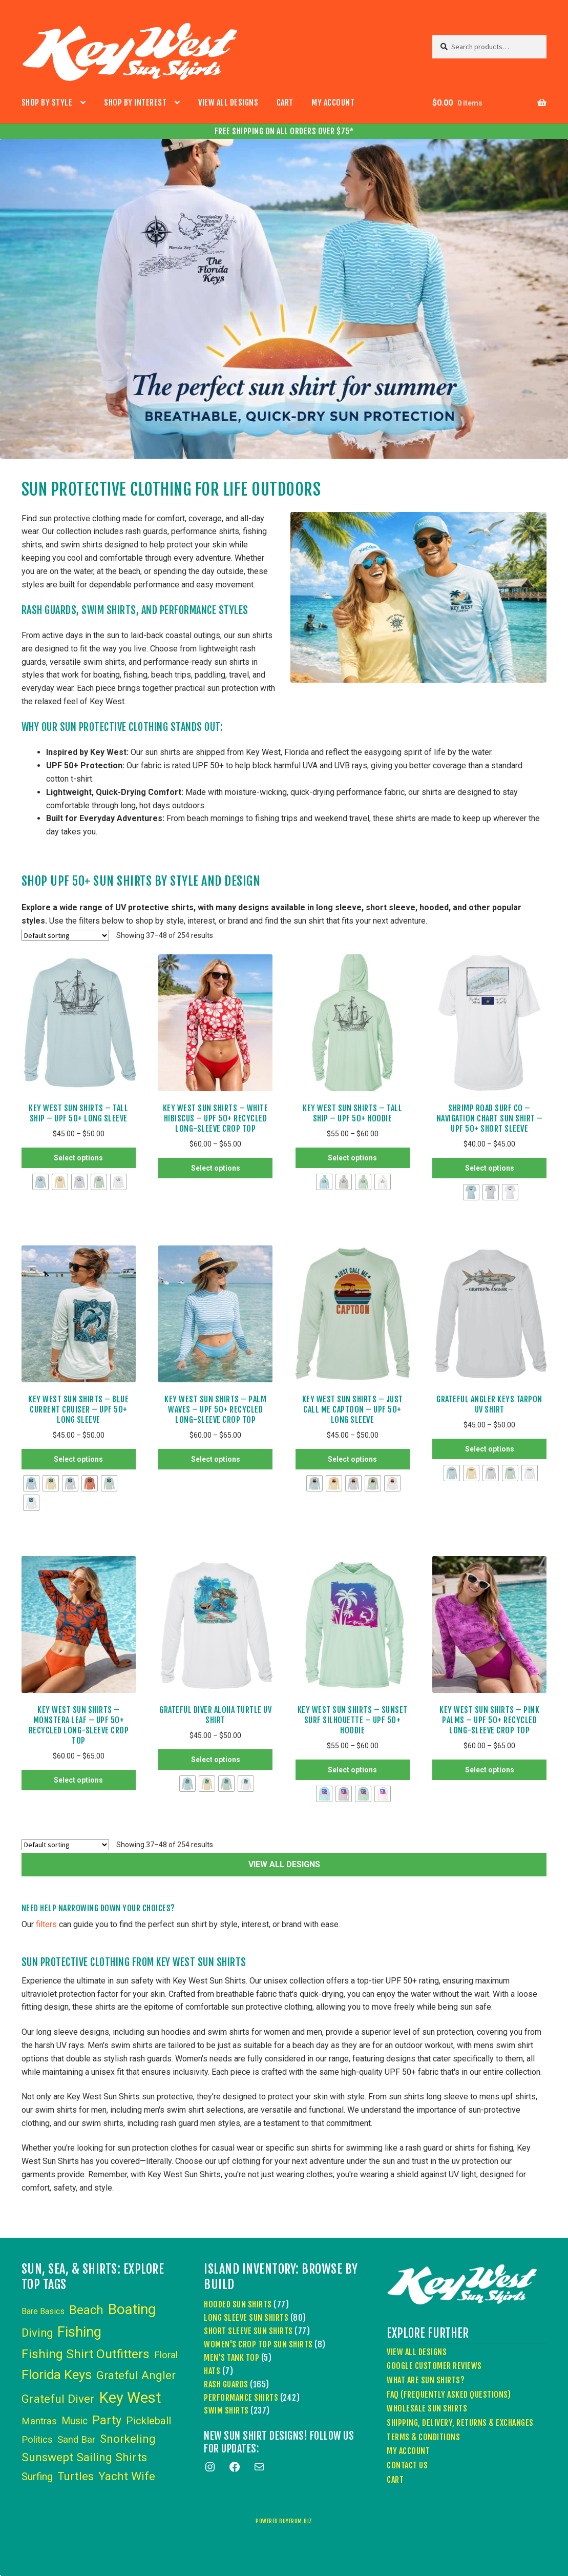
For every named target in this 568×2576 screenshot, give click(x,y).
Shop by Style (47, 102)
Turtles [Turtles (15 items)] (75, 2476)
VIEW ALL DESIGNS (284, 1864)
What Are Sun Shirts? (426, 2380)
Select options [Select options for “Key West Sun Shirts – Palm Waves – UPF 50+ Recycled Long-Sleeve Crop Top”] (215, 1459)
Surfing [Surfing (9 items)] (37, 2476)
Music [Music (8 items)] (74, 2421)
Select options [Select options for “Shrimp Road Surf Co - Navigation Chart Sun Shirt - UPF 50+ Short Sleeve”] (489, 1168)
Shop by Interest (135, 102)
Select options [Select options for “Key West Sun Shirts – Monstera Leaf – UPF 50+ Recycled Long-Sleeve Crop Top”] (78, 1780)
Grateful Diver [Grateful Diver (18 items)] (58, 2399)
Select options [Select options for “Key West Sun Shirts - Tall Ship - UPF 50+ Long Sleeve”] (78, 1158)
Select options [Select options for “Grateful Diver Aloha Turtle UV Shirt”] (215, 1759)
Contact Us (407, 2465)
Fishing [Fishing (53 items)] (79, 2332)
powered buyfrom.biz (284, 2521)
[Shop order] (65, 935)
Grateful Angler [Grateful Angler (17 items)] (136, 2375)
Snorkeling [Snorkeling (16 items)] (128, 2438)
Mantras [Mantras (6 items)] (39, 2421)
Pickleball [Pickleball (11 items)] (148, 2421)
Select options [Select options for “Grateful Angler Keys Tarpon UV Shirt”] (489, 1449)
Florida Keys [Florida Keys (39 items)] (57, 2374)
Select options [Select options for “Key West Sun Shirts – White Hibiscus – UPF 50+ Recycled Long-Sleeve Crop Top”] (215, 1168)
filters (46, 1924)
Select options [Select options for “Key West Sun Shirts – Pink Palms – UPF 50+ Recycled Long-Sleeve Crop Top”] (489, 1770)
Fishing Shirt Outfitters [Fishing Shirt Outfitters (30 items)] (86, 2353)
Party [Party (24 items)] (106, 2420)
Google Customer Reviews (434, 2366)
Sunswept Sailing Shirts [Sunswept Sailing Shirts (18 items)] (84, 2457)
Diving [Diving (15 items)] (37, 2332)
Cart (285, 102)
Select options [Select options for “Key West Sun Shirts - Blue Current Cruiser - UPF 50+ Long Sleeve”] (78, 1459)
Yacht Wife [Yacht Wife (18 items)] (126, 2476)
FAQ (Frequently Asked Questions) (449, 2394)
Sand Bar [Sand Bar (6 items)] (76, 2439)
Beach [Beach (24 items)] (86, 2310)
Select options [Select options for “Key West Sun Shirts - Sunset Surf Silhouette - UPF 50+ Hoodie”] (352, 1770)
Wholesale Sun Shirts (427, 2408)
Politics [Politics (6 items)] (37, 2439)
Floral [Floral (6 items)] (166, 2355)
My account (332, 102)
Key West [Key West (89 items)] (130, 2397)
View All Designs (228, 102)
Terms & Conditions (423, 2437)
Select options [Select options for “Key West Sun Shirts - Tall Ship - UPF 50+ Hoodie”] (352, 1158)
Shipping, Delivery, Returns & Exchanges (460, 2423)
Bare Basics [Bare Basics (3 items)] (43, 2311)
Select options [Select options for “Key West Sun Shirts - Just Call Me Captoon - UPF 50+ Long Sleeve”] (352, 1459)
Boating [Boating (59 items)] (132, 2309)
